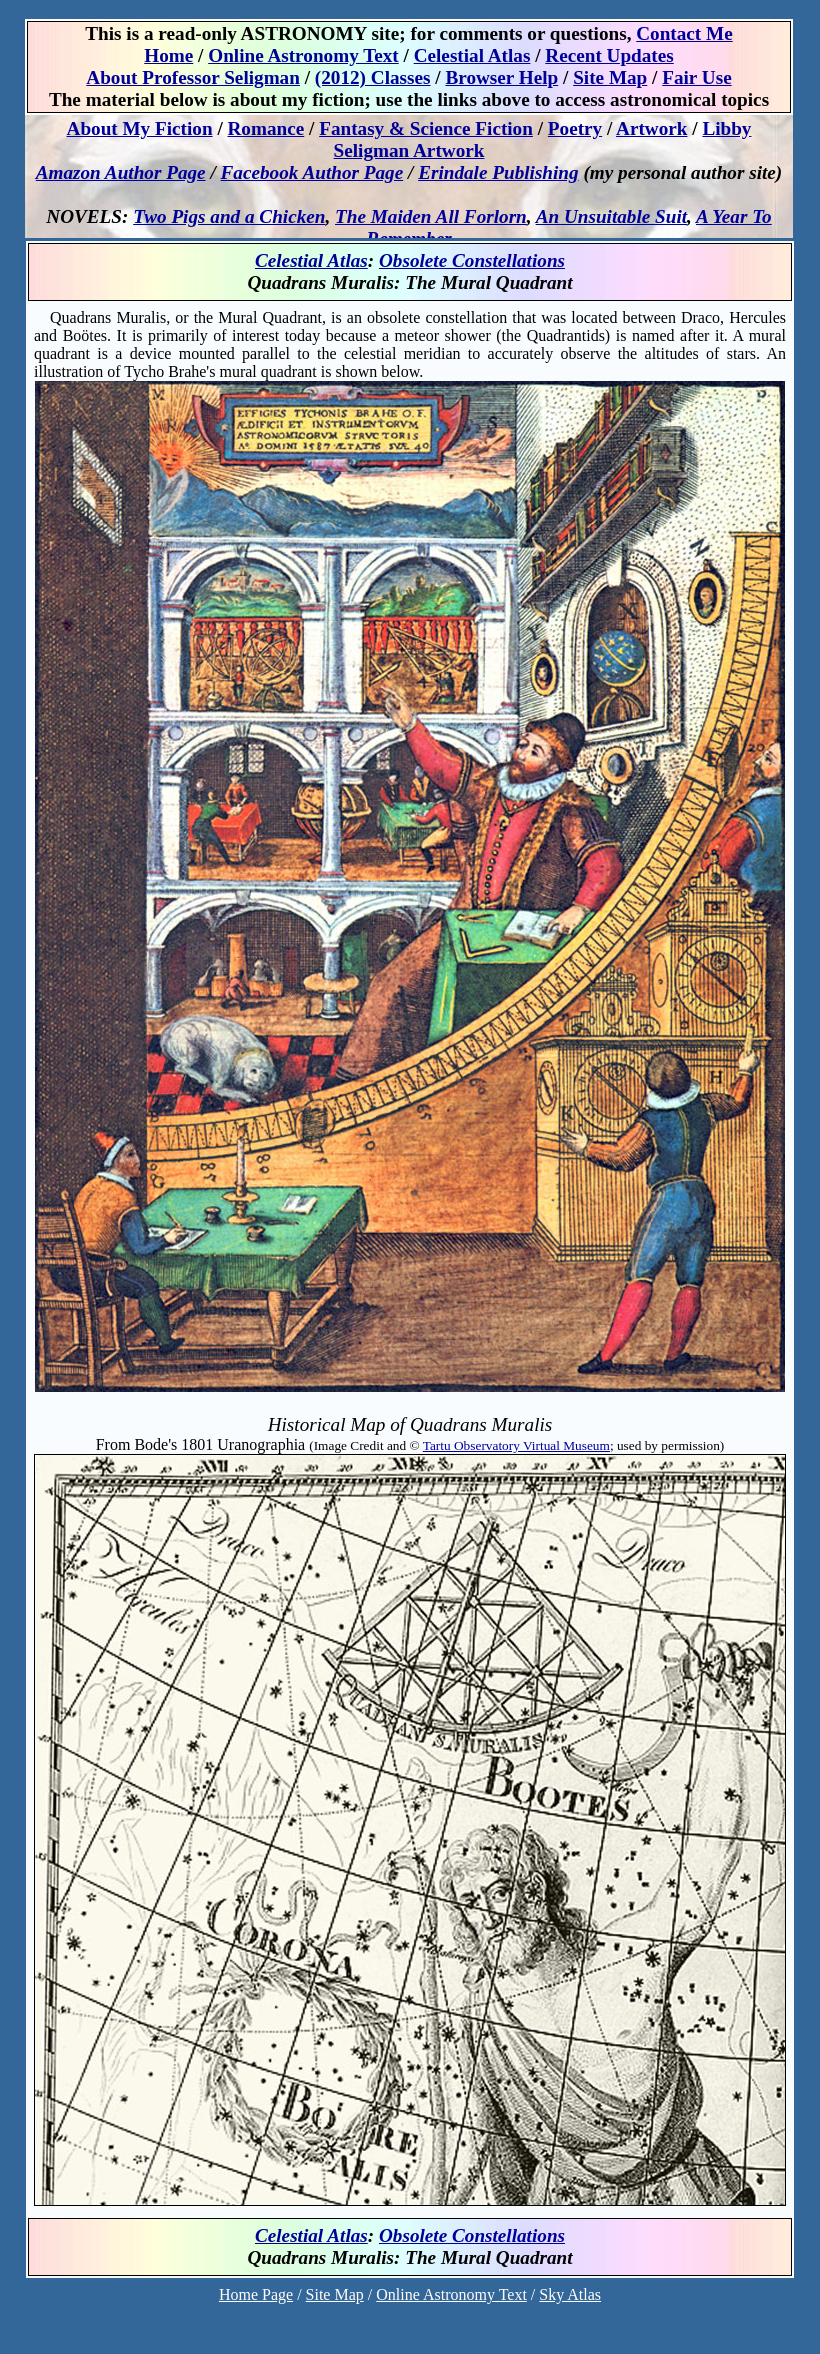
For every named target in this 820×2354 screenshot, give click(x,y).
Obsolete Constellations (472, 260)
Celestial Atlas (311, 260)
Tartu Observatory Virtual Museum (516, 1445)
